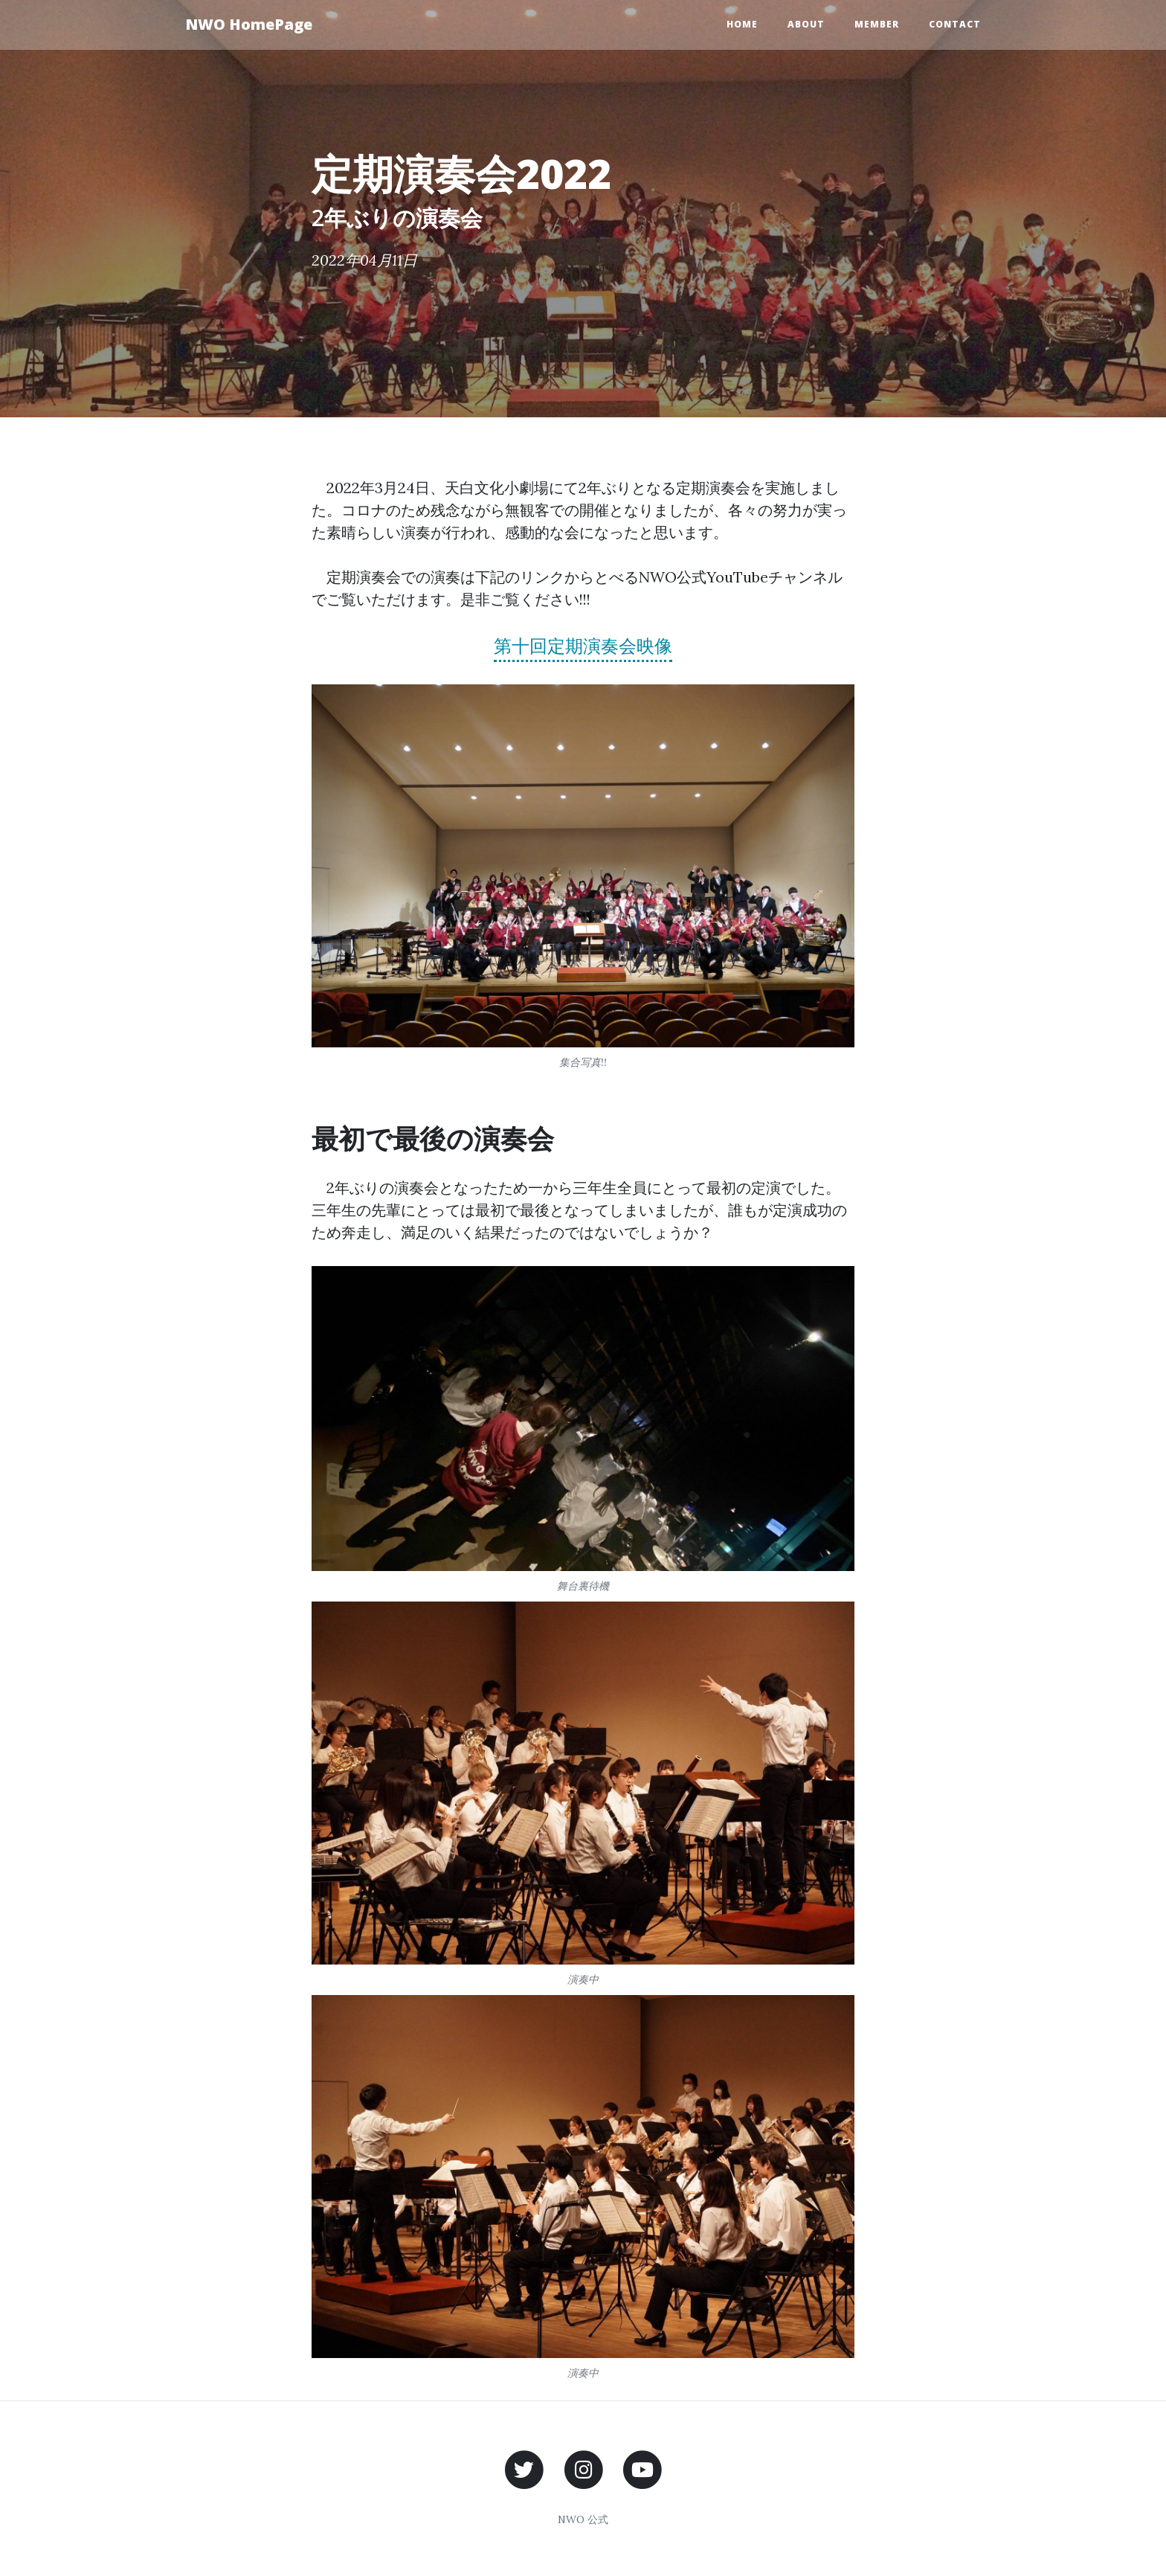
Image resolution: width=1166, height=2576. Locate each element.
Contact (955, 24)
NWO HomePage (248, 24)
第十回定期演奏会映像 (583, 646)
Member (876, 24)
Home (742, 24)
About (806, 24)
